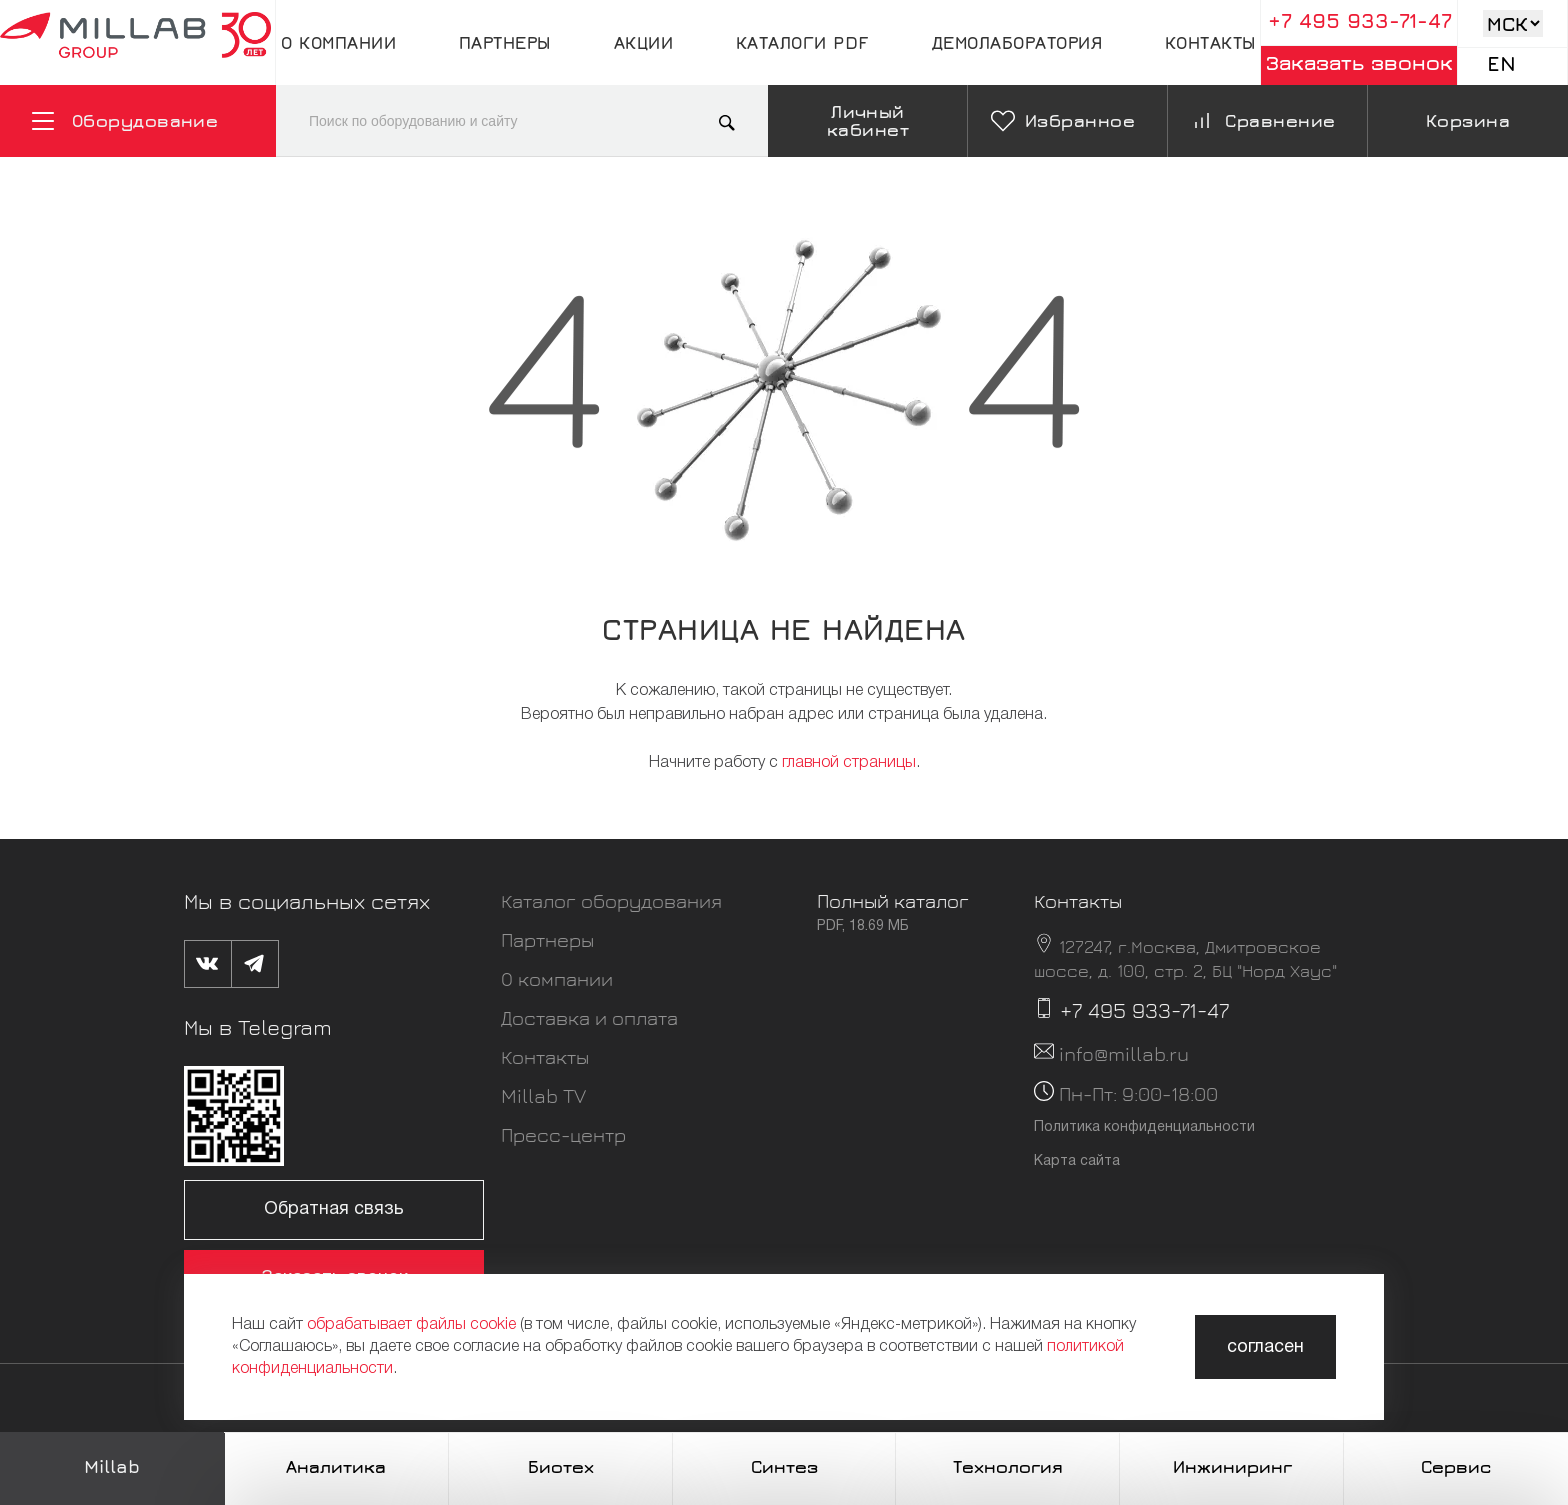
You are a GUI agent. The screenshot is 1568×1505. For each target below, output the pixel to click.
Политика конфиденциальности (1144, 1127)
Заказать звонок (1359, 62)
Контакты (1210, 42)
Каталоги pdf (802, 42)
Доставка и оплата (589, 1017)
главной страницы (849, 763)
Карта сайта (1077, 1161)
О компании (338, 42)
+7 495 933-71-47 (1360, 20)
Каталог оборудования (611, 900)
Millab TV (543, 1095)
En (1501, 63)
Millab (112, 1466)
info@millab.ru (1124, 1053)
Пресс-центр (563, 1134)
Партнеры (505, 42)
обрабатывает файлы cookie (411, 1325)
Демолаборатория (1017, 42)
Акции (644, 42)
